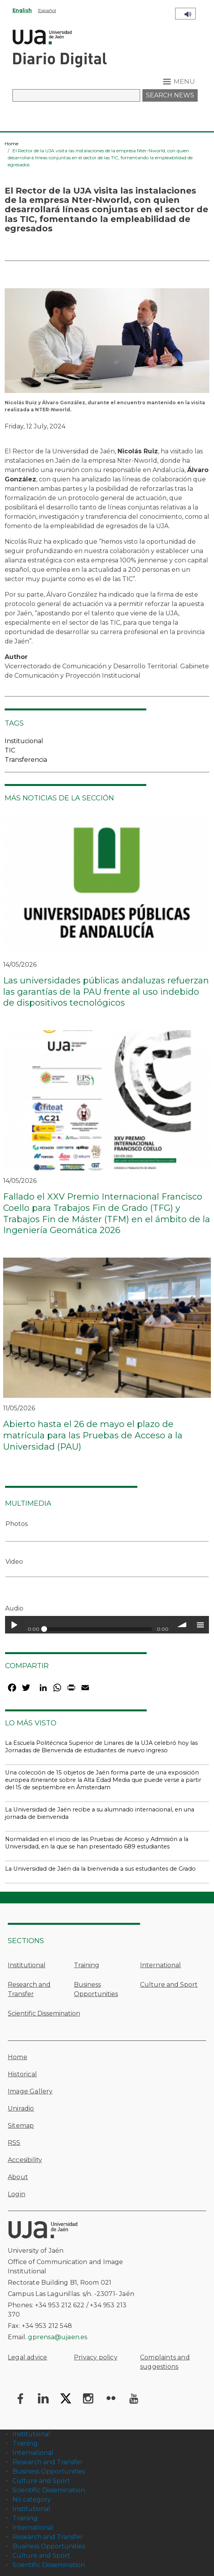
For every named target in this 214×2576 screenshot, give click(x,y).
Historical (22, 2074)
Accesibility (25, 2160)
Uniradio (21, 2108)
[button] (107, 343)
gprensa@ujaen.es (57, 2337)
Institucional (24, 741)
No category (31, 2499)
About (18, 2177)
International (160, 1965)
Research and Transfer (29, 1989)
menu (200, 1624)
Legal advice (27, 2357)
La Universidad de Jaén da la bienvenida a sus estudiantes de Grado (100, 1868)
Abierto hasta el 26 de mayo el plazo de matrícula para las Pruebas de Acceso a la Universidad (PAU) (92, 1435)
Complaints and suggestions (165, 2362)
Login (16, 2194)
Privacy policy (96, 2357)
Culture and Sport (169, 1984)
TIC (10, 750)
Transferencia (26, 759)
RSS (14, 2142)
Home (11, 143)
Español (47, 10)
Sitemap (21, 2125)
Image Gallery (30, 2091)
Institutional (27, 1965)
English (22, 10)
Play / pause (14, 1624)
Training (86, 1965)
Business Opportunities (96, 1989)
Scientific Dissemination (44, 2013)
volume (182, 1624)
